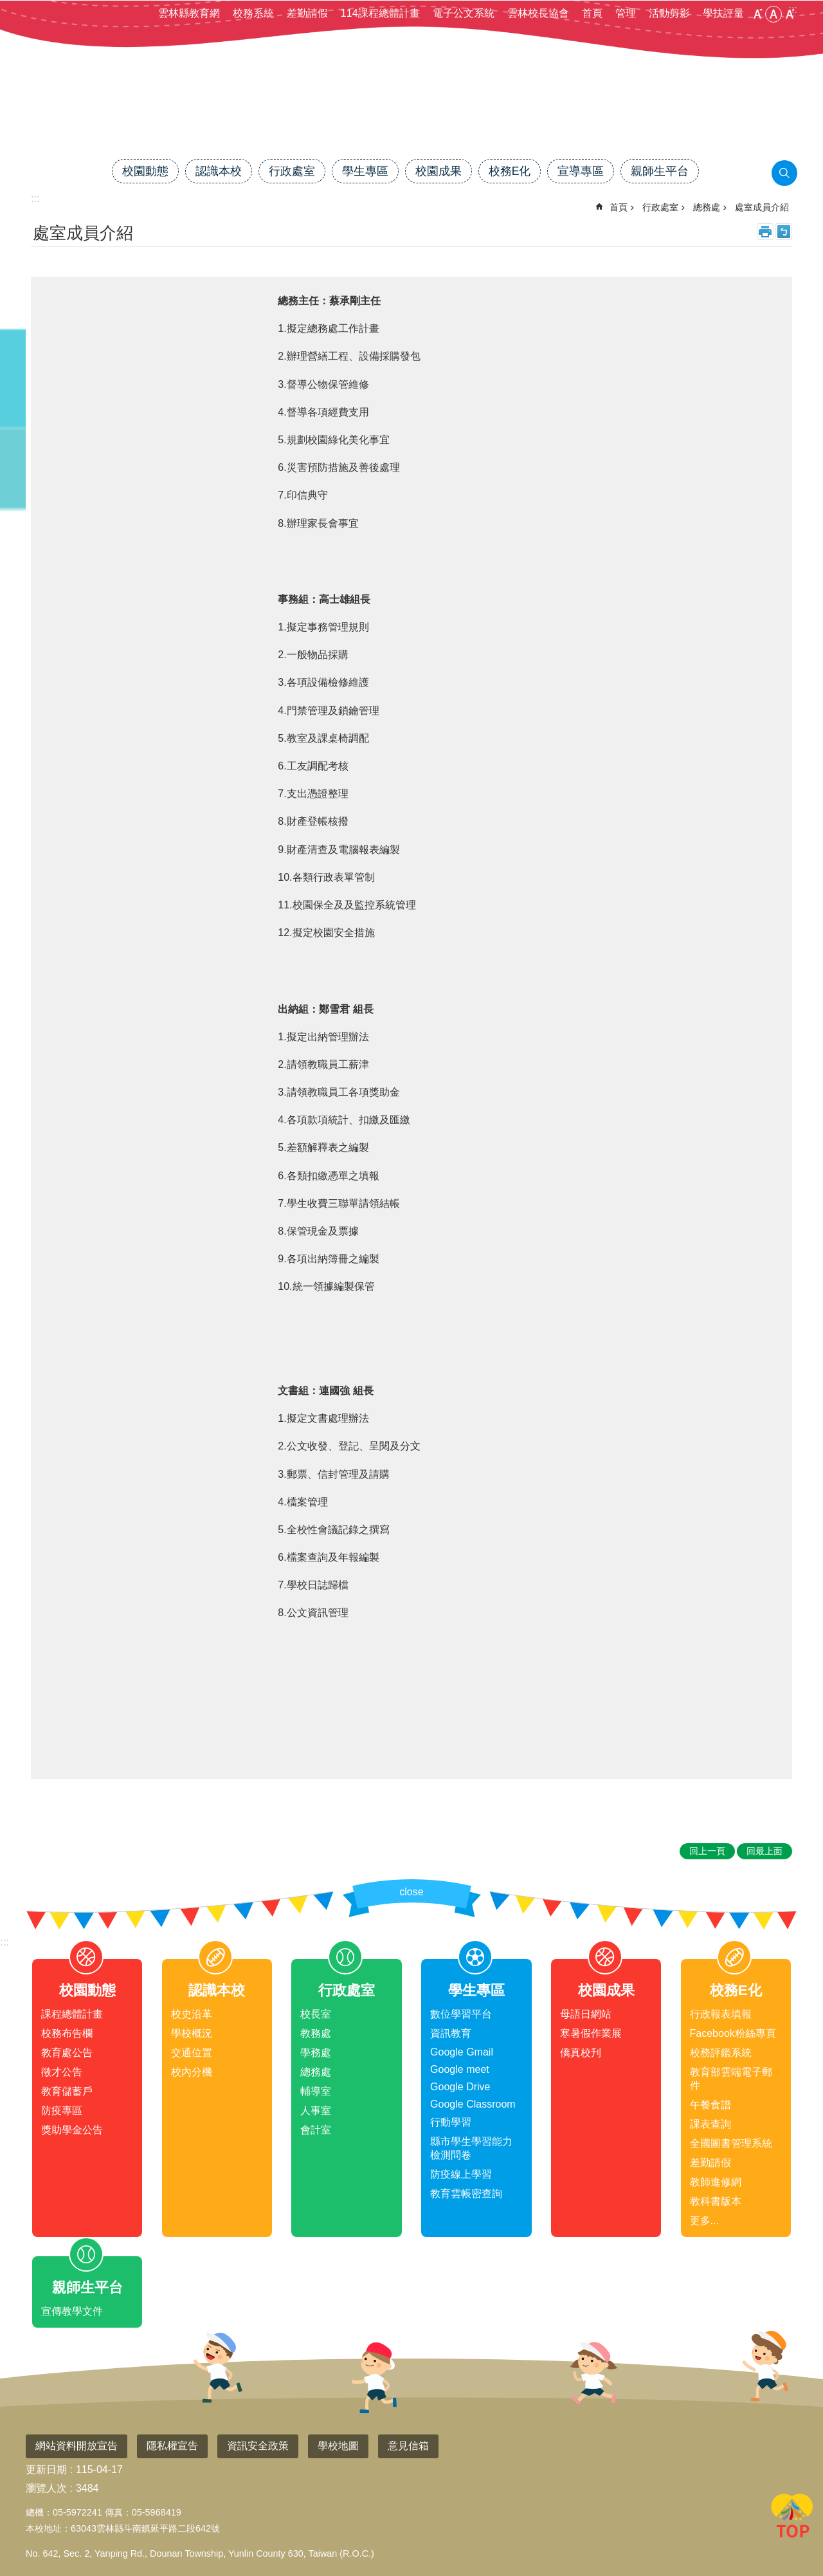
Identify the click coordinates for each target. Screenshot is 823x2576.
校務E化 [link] (510, 171)
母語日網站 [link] (585, 2014)
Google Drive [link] (460, 2086)
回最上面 (792, 2518)
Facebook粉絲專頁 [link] (733, 2033)
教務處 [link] (315, 2033)
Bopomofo (783, 231)
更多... (704, 2220)
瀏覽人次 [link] (46, 2488)
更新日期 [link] (46, 2469)
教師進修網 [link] (715, 2181)
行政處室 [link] (292, 171)
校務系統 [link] (253, 13)
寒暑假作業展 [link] (591, 2033)
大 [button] (789, 14)
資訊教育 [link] (450, 2033)
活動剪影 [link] (669, 13)
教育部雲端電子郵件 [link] (731, 2078)
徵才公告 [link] (61, 2071)
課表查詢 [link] (710, 2124)
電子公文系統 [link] (463, 13)
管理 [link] (625, 13)
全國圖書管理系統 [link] (731, 2143)
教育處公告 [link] (67, 2052)
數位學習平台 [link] (461, 2014)
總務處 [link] (706, 207)
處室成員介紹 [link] (762, 207)
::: (4, 1942)
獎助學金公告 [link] (72, 2129)
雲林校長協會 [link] (538, 13)
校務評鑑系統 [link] (721, 2052)
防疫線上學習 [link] (461, 2174)
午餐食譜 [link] (710, 2104)
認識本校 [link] (218, 171)
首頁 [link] (592, 13)
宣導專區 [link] (580, 171)
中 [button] (773, 14)
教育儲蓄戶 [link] (67, 2091)
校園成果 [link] (438, 171)
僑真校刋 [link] (580, 2052)
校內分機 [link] (191, 2071)
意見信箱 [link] (408, 2445)
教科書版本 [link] (715, 2201)
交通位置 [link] (191, 2052)
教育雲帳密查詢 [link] (466, 2193)
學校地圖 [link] (338, 2445)
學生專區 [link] (365, 171)
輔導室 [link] (315, 2091)
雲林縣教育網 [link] (189, 13)
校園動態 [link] (145, 171)
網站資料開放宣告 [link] (76, 2445)
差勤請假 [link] (307, 13)
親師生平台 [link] (660, 171)
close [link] (411, 1891)
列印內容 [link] (765, 231)
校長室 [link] (315, 2014)
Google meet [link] (459, 2069)
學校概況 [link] (191, 2033)
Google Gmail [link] (461, 2052)
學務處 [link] (315, 2052)
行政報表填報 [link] (721, 2014)
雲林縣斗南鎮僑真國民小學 (411, 113)
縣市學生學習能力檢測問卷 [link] (471, 2148)
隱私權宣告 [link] (172, 2445)
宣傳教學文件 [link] (72, 2311)
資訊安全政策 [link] (258, 2445)
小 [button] (757, 14)
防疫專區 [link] (61, 2110)
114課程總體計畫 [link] (380, 13)
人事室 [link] (315, 2110)
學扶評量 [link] (723, 13)
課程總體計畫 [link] (72, 2014)
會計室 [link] (315, 2129)
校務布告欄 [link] (67, 2033)
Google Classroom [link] (473, 2104)
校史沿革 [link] (191, 2014)
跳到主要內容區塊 (6, 6)
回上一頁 (707, 1851)
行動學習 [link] (450, 2122)
